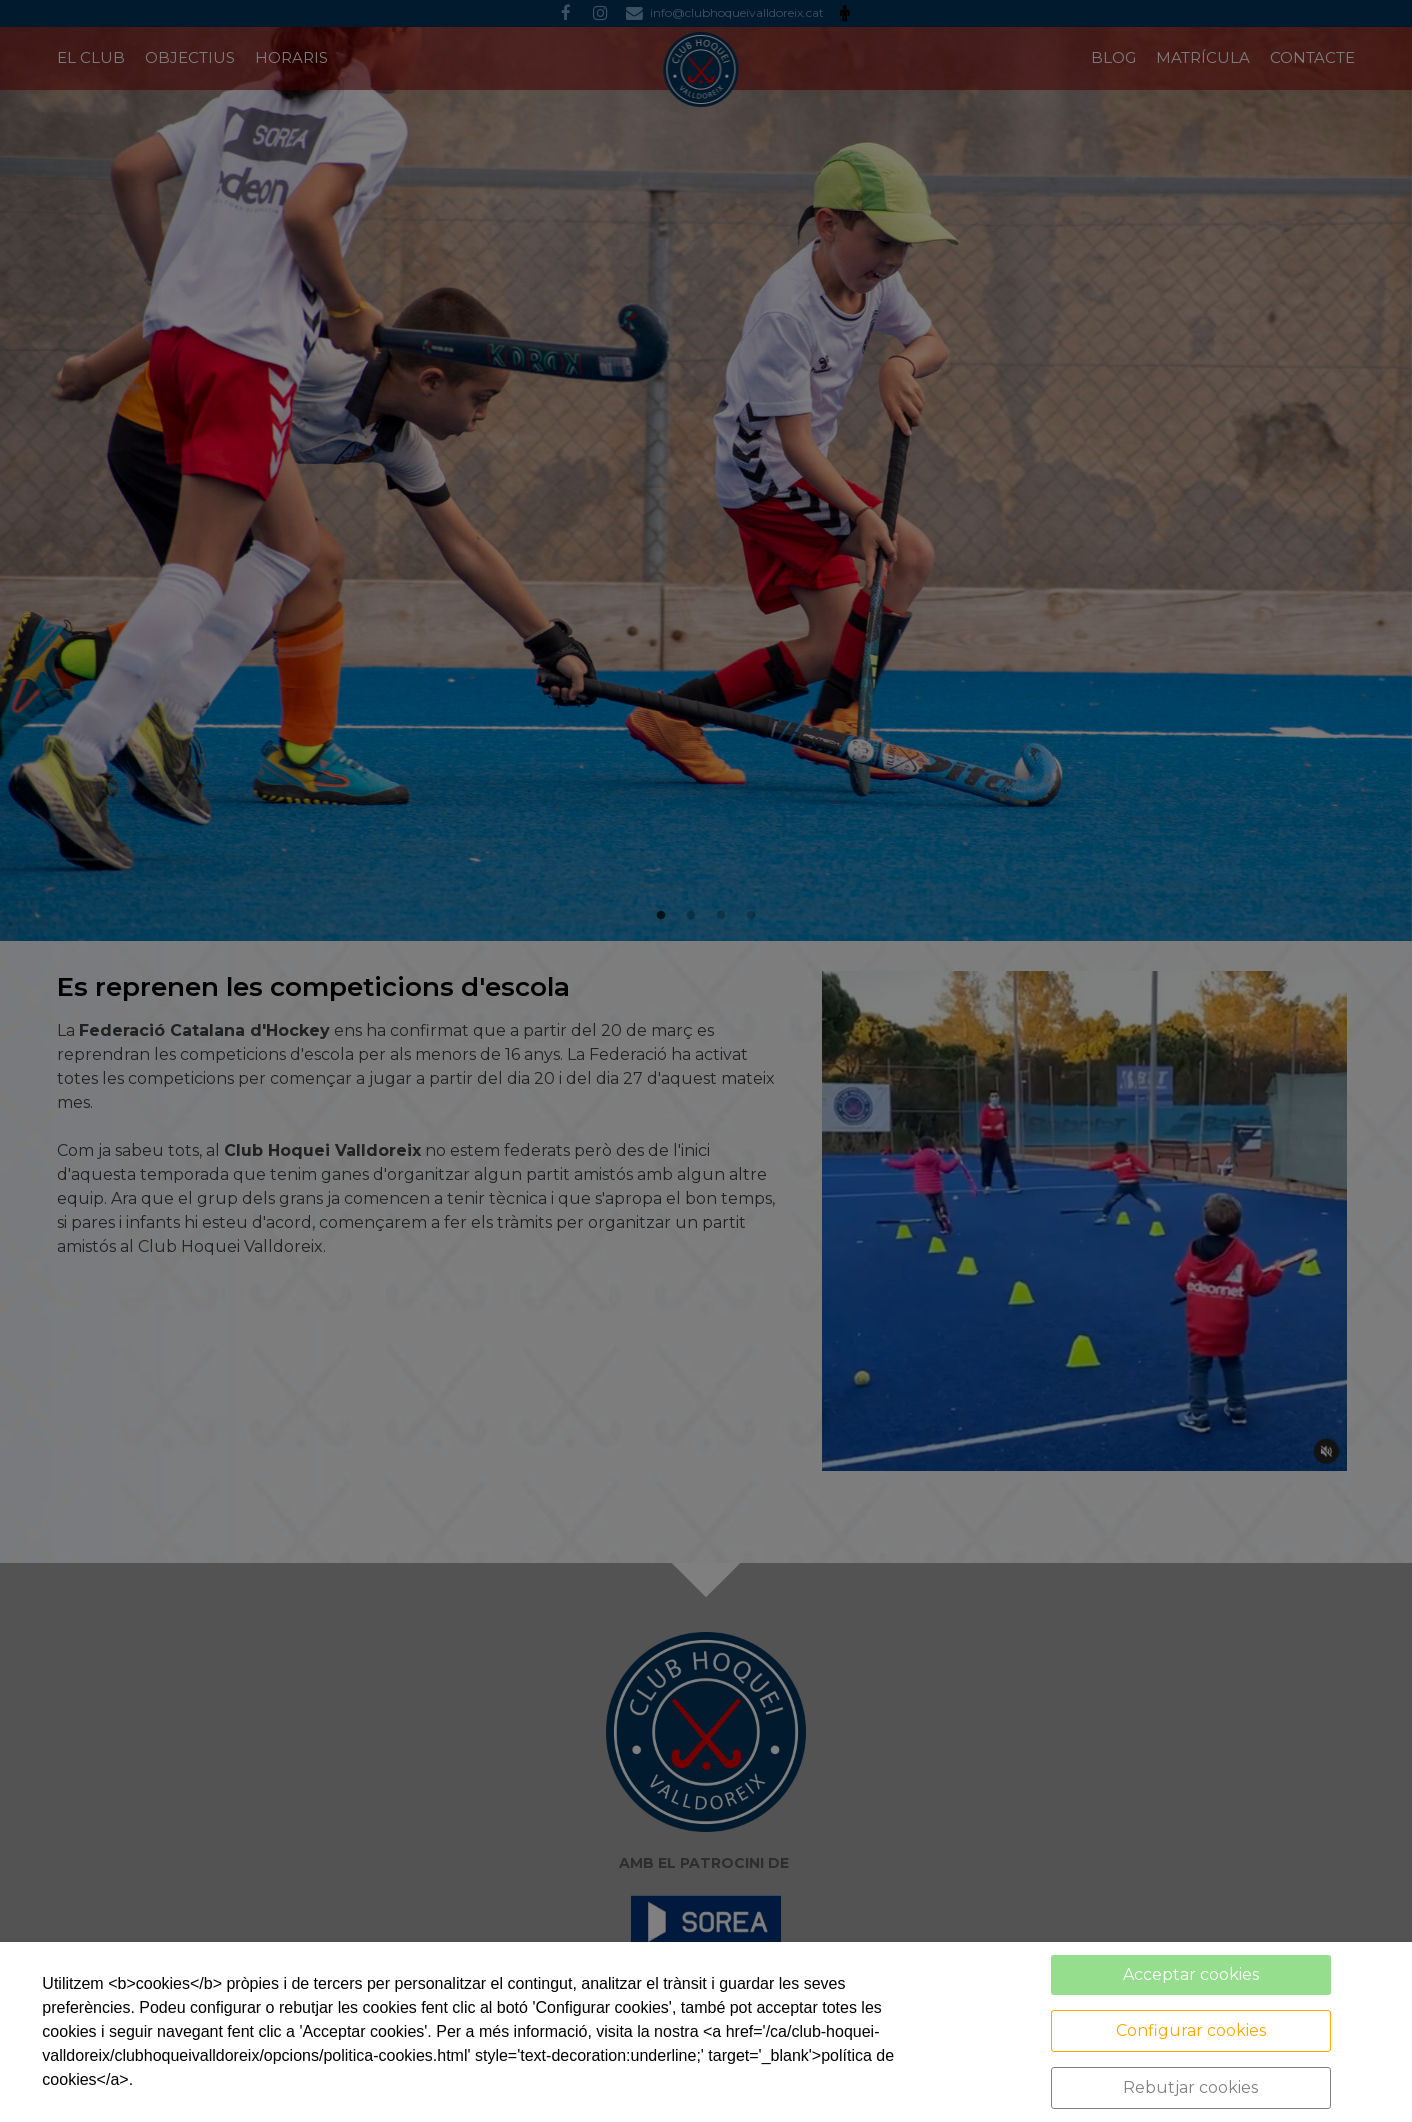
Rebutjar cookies (1190, 2087)
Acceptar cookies (1191, 1974)
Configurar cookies (1191, 2030)
